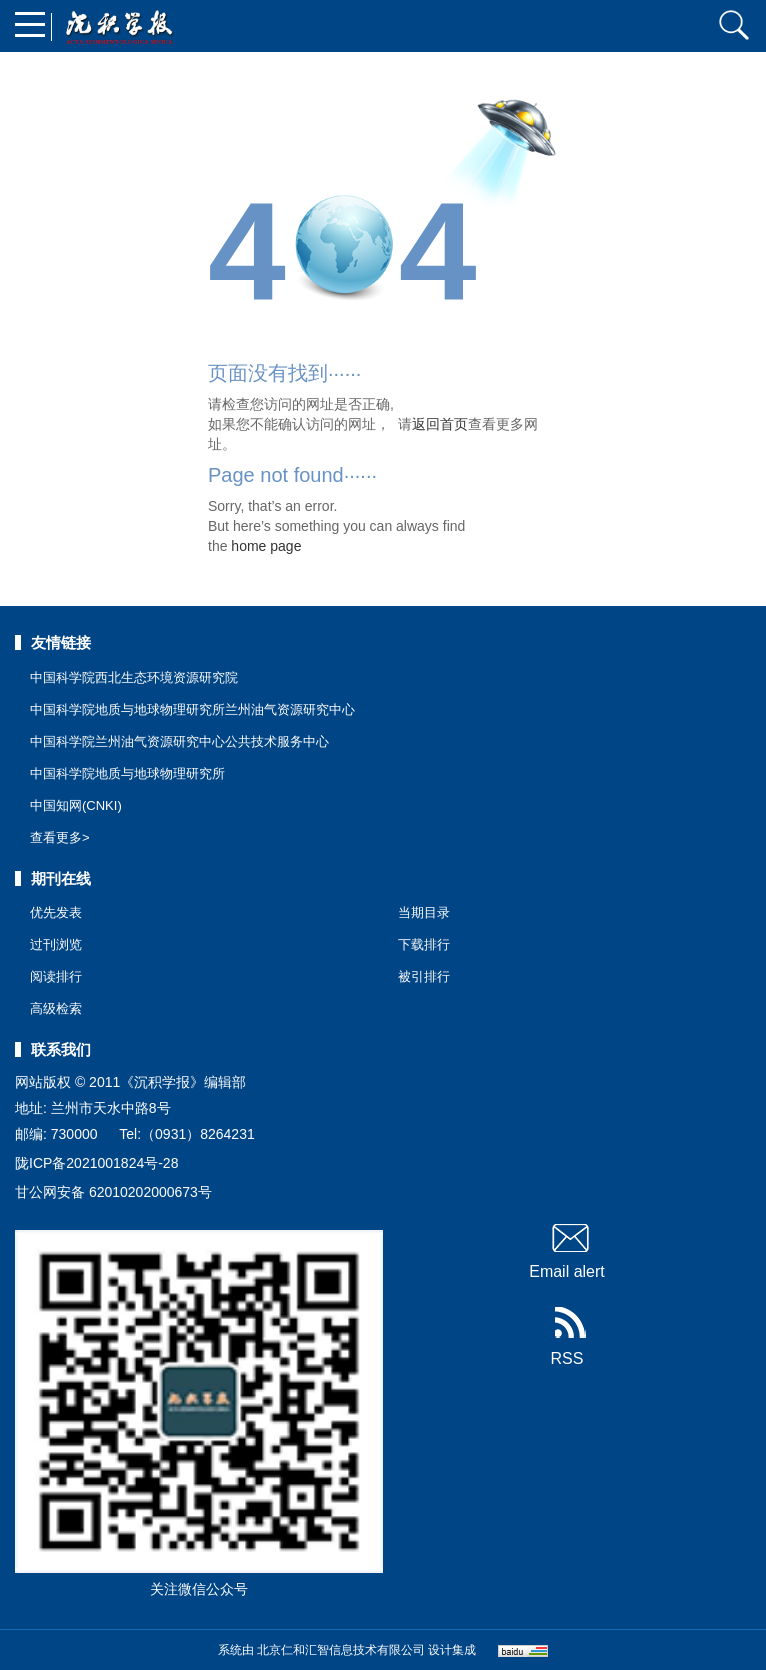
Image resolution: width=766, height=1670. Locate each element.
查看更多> (60, 837)
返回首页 (440, 424)
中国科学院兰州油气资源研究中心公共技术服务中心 (179, 741)
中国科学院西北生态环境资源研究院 (134, 677)
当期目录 (424, 912)
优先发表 (56, 912)
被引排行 (424, 976)
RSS (567, 1337)
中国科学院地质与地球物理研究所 (127, 773)
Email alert (567, 1250)
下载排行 (424, 944)
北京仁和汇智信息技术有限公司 (341, 1650)
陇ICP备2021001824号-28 (96, 1163)
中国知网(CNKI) (76, 805)
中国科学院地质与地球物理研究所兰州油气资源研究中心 (192, 709)
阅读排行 (56, 976)
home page (266, 546)
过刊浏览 (56, 944)
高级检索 (56, 1008)
